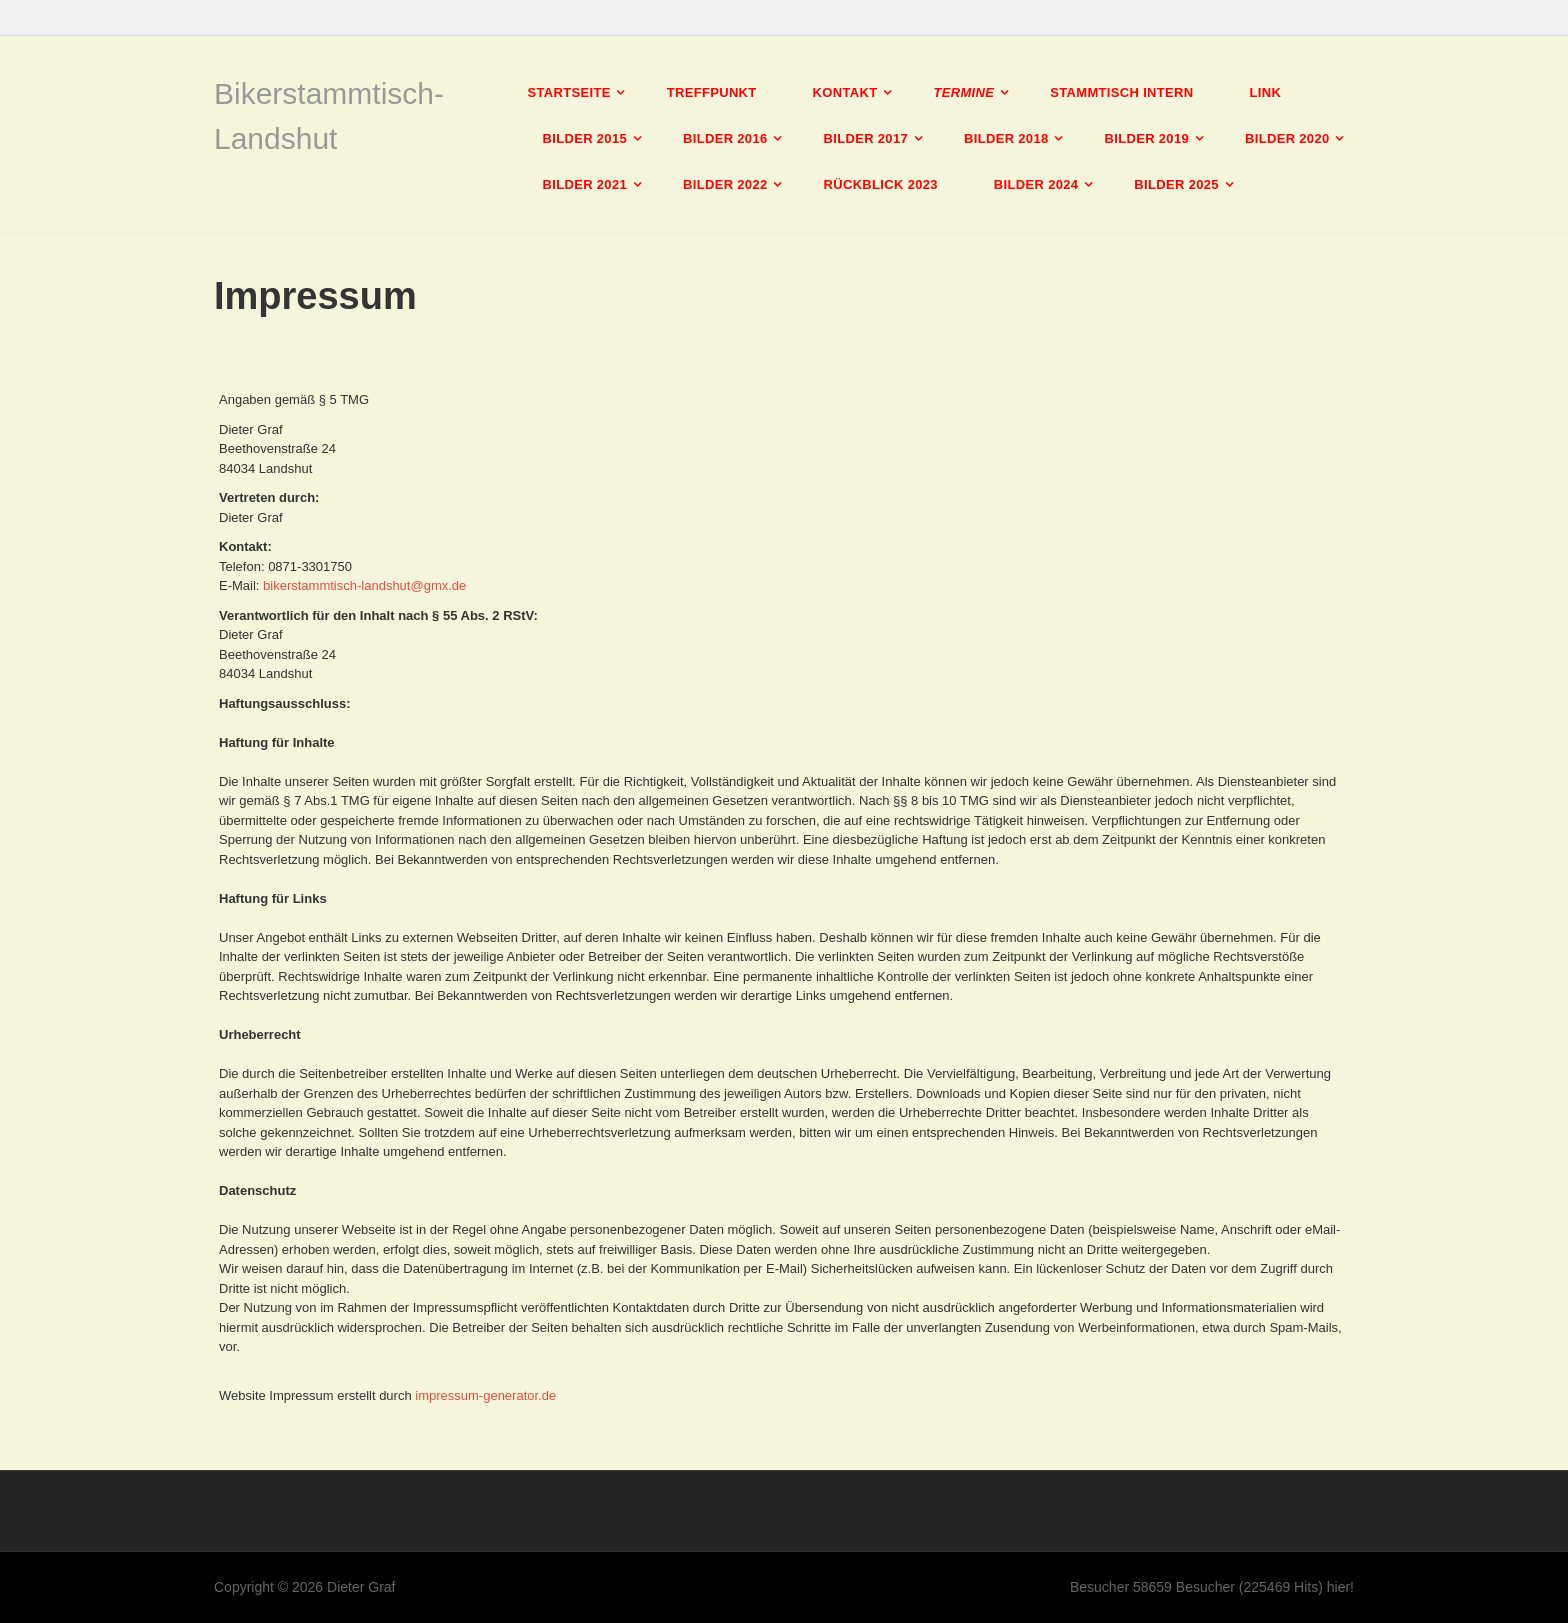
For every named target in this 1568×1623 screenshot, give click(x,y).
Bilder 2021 (585, 184)
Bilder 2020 (1287, 138)
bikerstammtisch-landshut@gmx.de (364, 585)
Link (1265, 92)
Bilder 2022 (725, 184)
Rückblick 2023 (881, 184)
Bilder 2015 (585, 138)
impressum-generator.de (485, 1395)
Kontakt (845, 92)
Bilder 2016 (725, 138)
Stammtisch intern (1121, 92)
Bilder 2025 (1176, 184)
